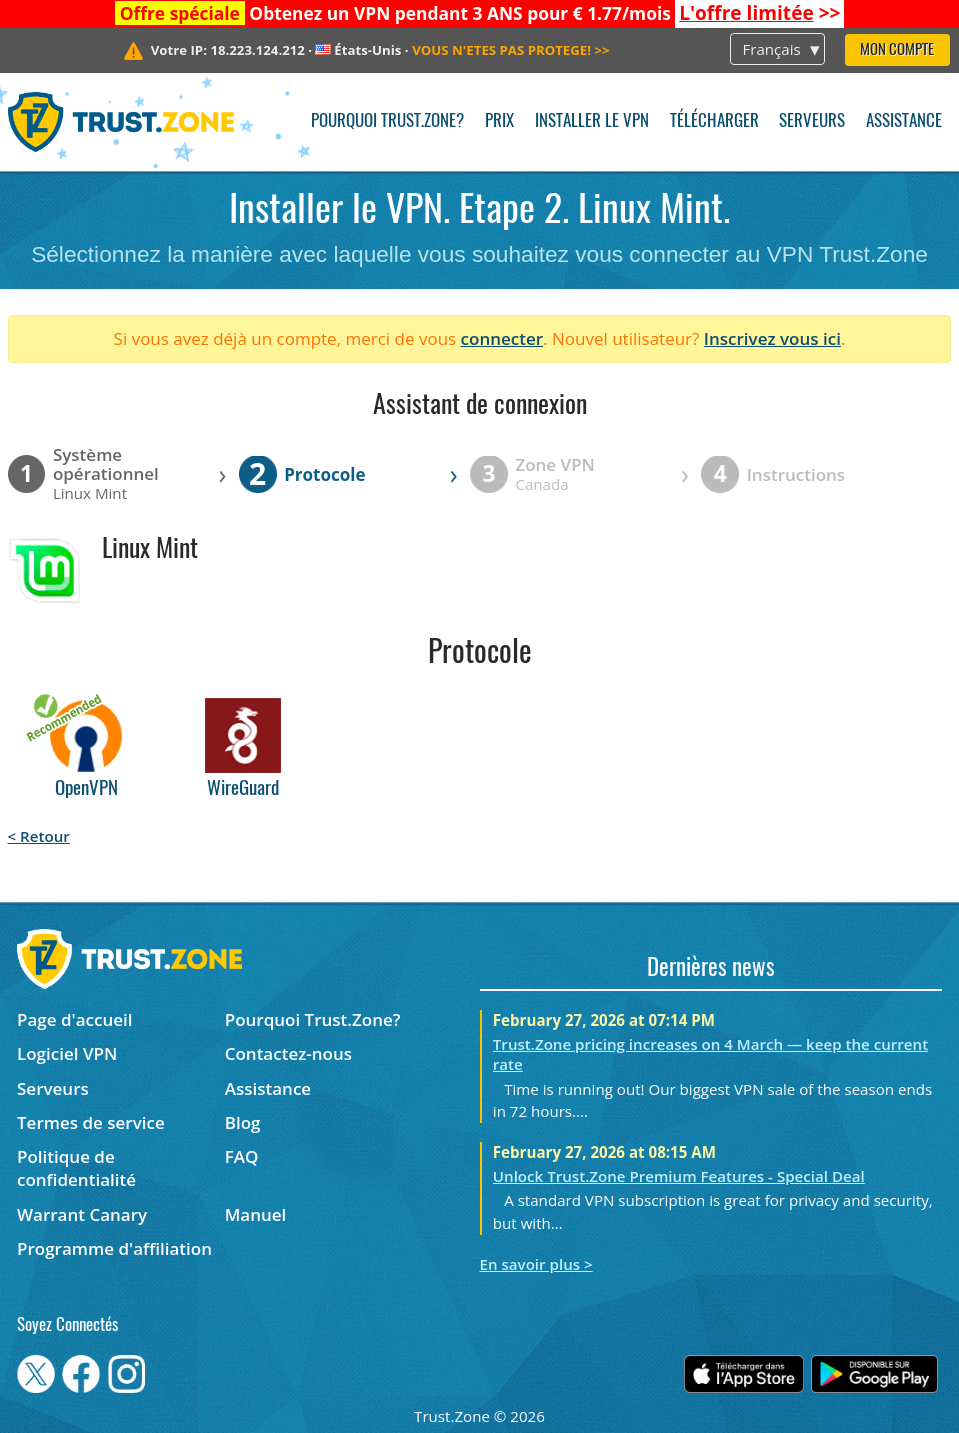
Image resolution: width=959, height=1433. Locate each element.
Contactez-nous (288, 1053)
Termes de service (91, 1122)
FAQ (242, 1156)
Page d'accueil (74, 1019)
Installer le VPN (592, 121)
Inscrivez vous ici (772, 338)
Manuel (256, 1214)
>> (759, 13)
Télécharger (714, 121)
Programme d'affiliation (114, 1248)
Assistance (904, 121)
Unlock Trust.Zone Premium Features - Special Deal (679, 1176)
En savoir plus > (536, 1264)
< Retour (39, 836)
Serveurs (812, 121)
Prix (499, 121)
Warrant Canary (82, 1214)
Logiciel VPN (67, 1053)
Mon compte (897, 50)
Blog (243, 1122)
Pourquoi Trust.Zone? (387, 121)
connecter (502, 338)
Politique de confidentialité (76, 1168)
